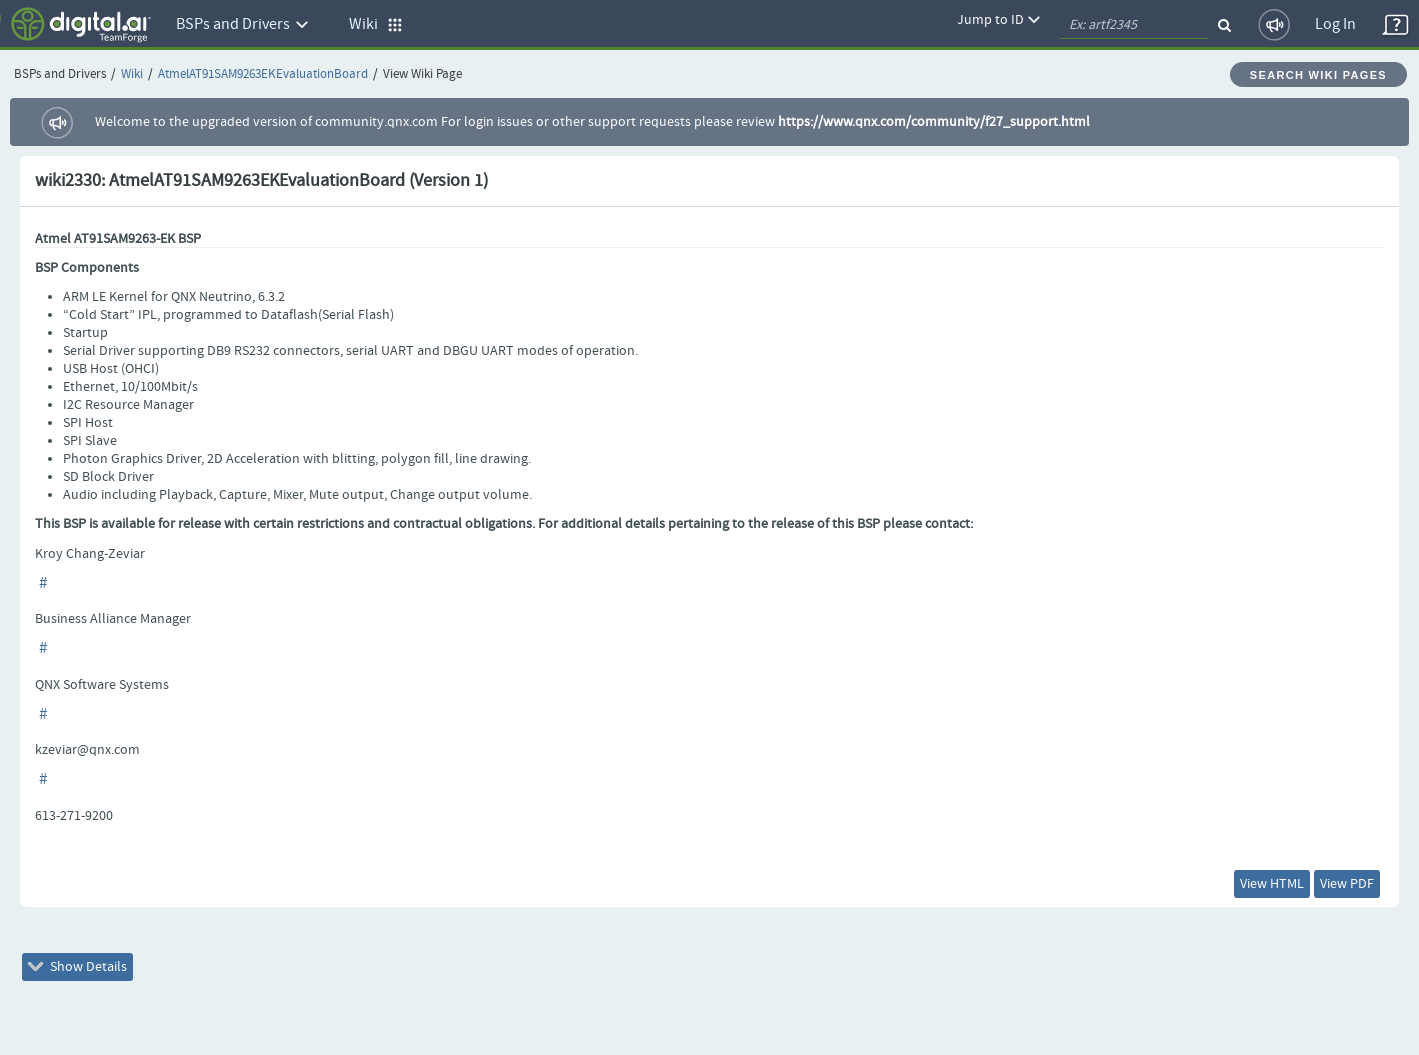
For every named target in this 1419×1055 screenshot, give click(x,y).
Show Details (77, 967)
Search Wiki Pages (1318, 75)
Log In (1335, 24)
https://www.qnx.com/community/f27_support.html (934, 122)
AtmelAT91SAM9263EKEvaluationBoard (263, 74)
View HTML (1272, 884)
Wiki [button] (376, 24)
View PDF (1347, 884)
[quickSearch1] (1134, 25)
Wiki (132, 74)
